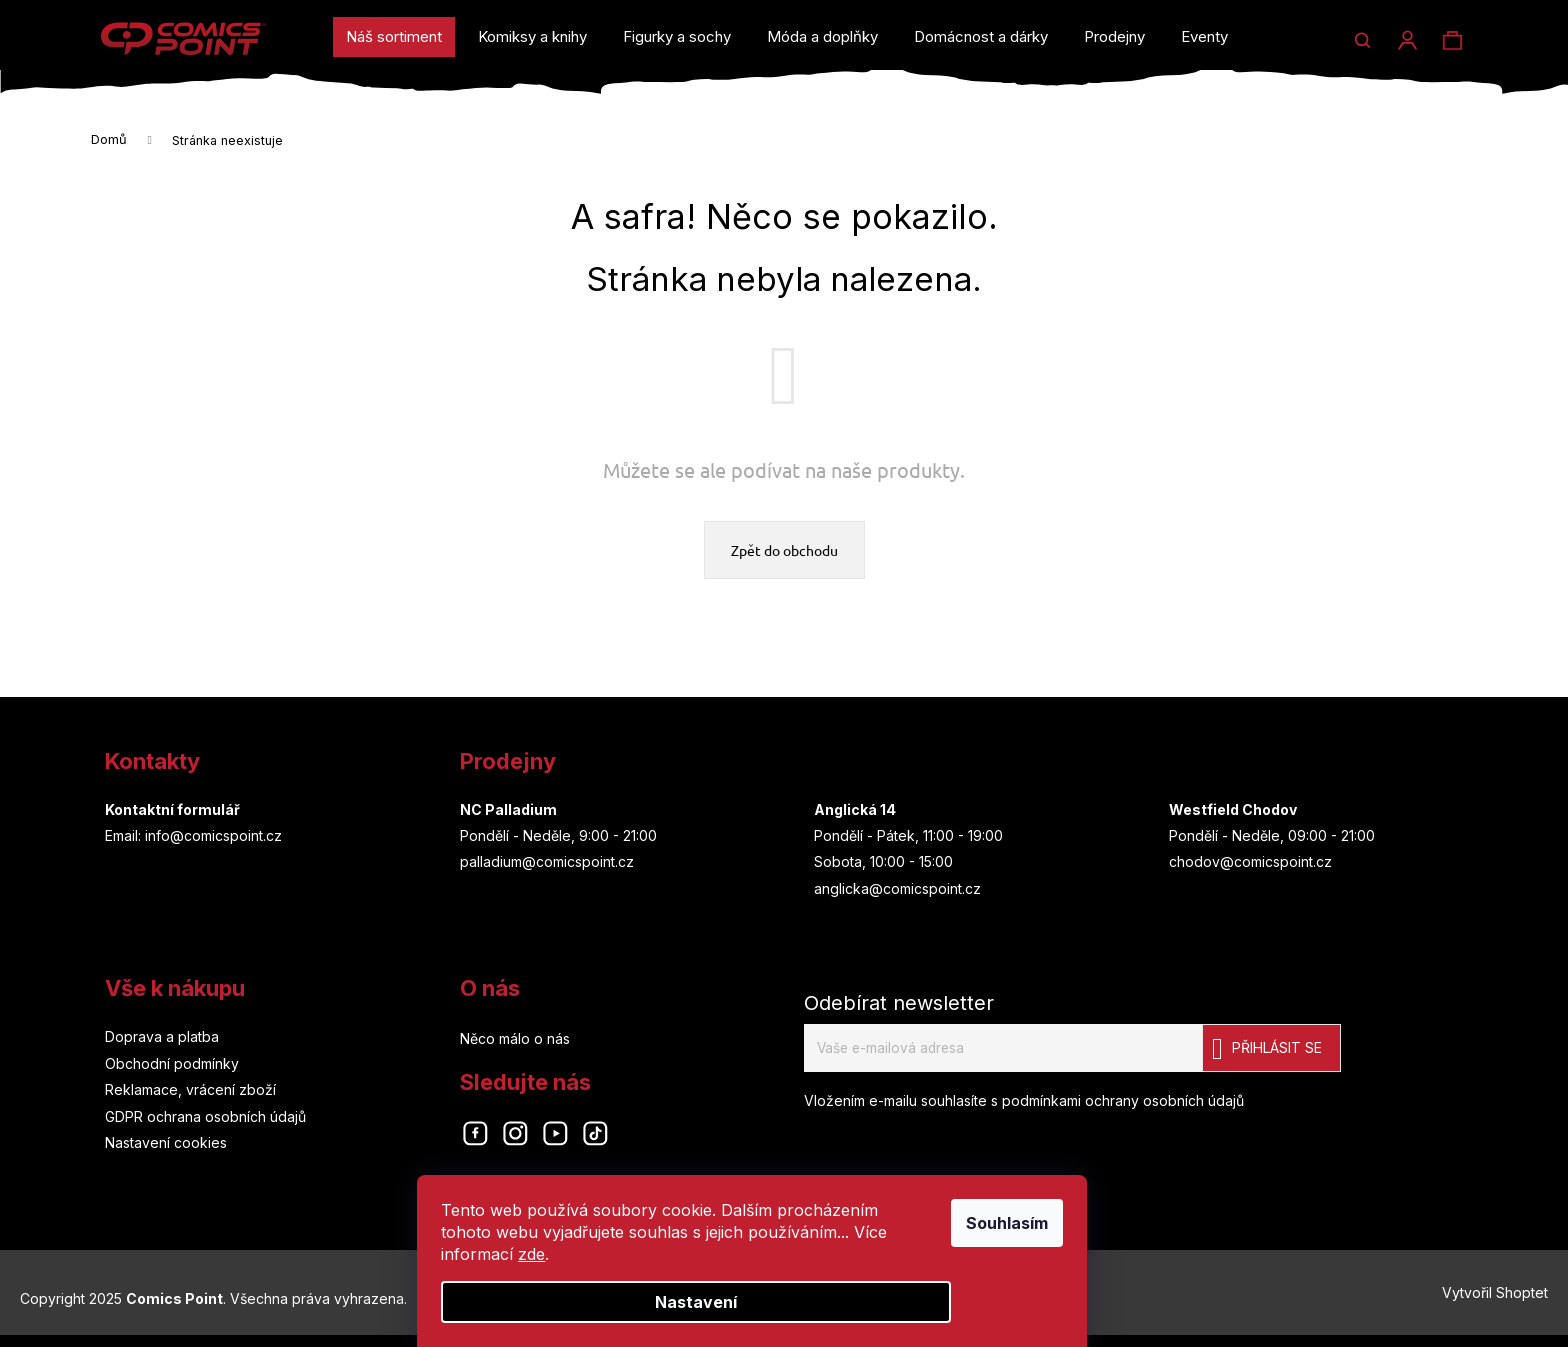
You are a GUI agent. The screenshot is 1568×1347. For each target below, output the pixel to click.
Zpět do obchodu (784, 554)
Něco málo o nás (515, 1042)
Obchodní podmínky (172, 1067)
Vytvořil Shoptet (1495, 1300)
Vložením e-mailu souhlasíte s (1024, 1104)
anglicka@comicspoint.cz (897, 892)
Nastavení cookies (166, 1146)
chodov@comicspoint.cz (1250, 865)
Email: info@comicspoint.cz (193, 839)
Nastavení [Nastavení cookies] (728, 1302)
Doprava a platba (162, 1040)
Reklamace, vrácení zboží (190, 1093)
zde (563, 1254)
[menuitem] (394, 37)
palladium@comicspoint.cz (547, 865)
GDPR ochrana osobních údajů (205, 1120)
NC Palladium (508, 813)
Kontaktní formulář (172, 813)
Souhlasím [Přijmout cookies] (1039, 1223)
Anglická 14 (855, 813)
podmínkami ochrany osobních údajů (1123, 1104)
